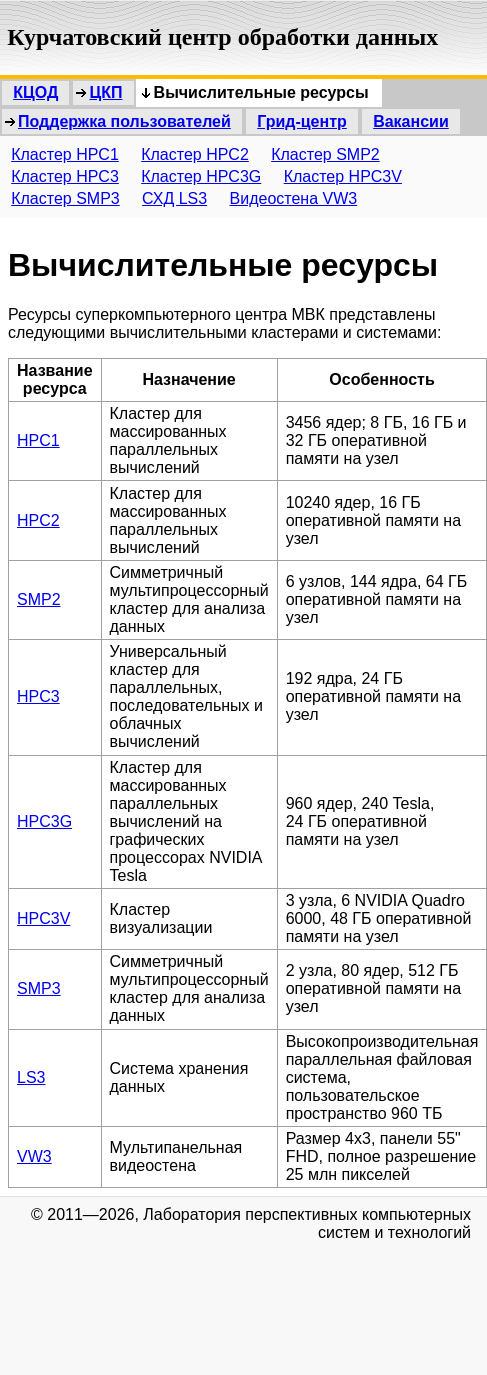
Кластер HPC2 (195, 154)
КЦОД (35, 92)
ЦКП (105, 92)
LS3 (31, 1077)
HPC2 (38, 520)
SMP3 (39, 988)
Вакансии (411, 121)
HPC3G (44, 821)
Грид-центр (302, 121)
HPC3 (38, 696)
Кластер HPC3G (201, 176)
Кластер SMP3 (65, 198)
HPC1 (38, 440)
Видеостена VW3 (294, 198)
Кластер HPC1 (65, 154)
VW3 (34, 1156)
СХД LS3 (174, 198)
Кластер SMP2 (325, 154)
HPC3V (43, 918)
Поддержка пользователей (124, 121)
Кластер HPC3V (343, 176)
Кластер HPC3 (65, 176)
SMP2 (39, 599)
